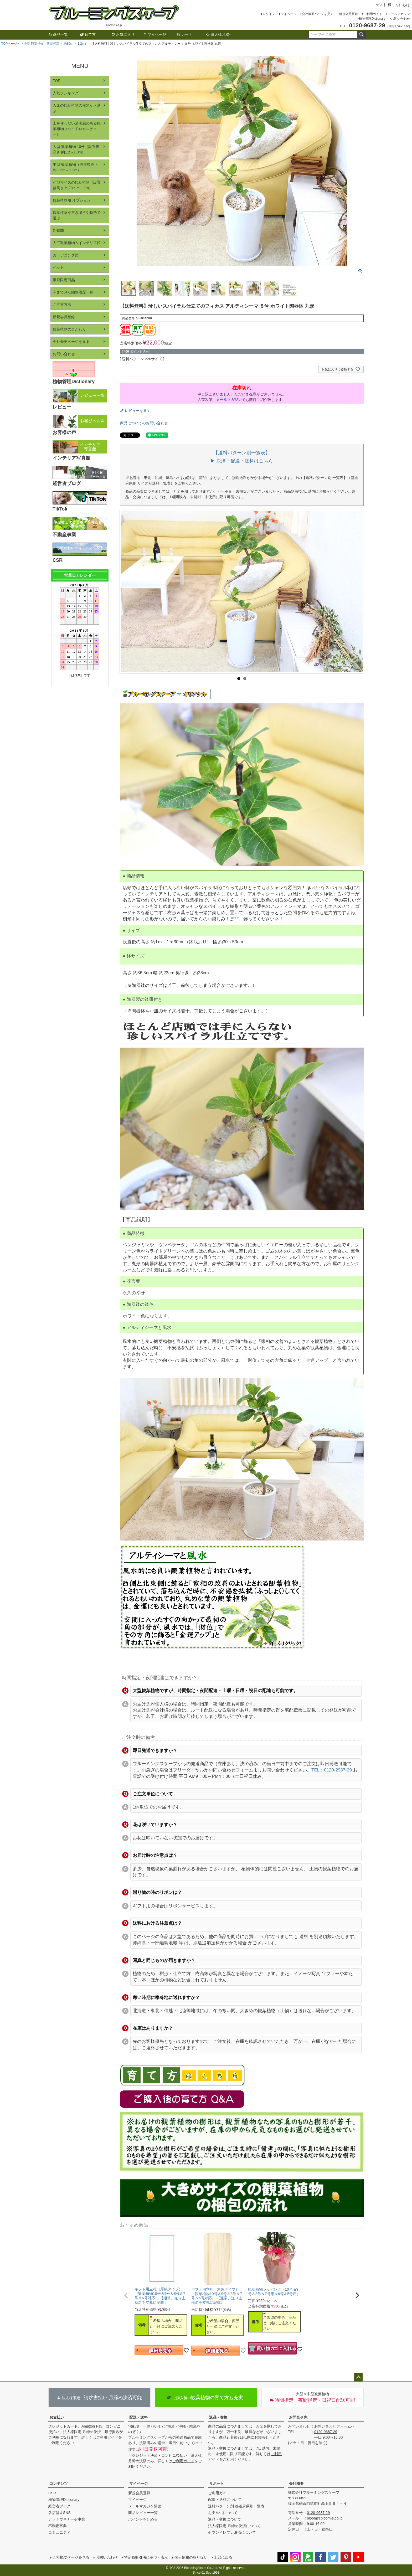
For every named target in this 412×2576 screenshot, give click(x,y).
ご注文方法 (62, 304)
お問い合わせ (400, 18)
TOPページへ (10, 43)
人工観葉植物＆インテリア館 (77, 243)
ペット (58, 267)
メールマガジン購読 (144, 2506)
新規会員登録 (348, 14)
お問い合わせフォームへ (334, 2426)
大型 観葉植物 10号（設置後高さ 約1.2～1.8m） (76, 149)
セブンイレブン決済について (232, 2532)
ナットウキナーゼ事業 (66, 2519)
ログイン (268, 14)
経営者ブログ (59, 2506)
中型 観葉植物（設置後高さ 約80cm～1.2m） (56, 43)
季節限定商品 (64, 280)
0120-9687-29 (325, 2432)
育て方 (88, 34)
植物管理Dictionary (372, 18)
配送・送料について (224, 2499)
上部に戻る (223, 2557)
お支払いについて (223, 2513)
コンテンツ (58, 2483)
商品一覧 (58, 34)
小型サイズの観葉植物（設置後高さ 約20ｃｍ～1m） (77, 185)
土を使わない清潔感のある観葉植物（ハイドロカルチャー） (77, 128)
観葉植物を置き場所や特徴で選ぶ (77, 215)
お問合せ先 (298, 2417)
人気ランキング (66, 93)
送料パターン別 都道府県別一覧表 (236, 2506)
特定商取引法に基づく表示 (146, 2557)
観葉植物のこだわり (69, 329)
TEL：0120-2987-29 (331, 1770)
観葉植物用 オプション (72, 200)
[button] (126, 2295)
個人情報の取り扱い (191, 2557)
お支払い (56, 2417)
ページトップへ (358, 2377)
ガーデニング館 (66, 255)
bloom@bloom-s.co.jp (325, 2518)
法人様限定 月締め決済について (234, 2526)
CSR (52, 2493)
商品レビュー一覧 (143, 2513)
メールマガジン (399, 14)
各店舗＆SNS (59, 2513)
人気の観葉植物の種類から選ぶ (77, 108)
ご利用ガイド (372, 14)
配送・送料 (138, 2417)
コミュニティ (59, 2532)
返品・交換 (218, 2417)
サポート (216, 2483)
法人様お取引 (219, 34)
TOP (56, 81)
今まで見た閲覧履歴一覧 (73, 292)
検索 (361, 34)
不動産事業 (57, 2526)
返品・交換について (224, 2519)
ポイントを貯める (143, 2519)
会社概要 (296, 2483)
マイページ (288, 14)
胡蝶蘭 (58, 230)
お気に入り (123, 34)
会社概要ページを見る (317, 14)
